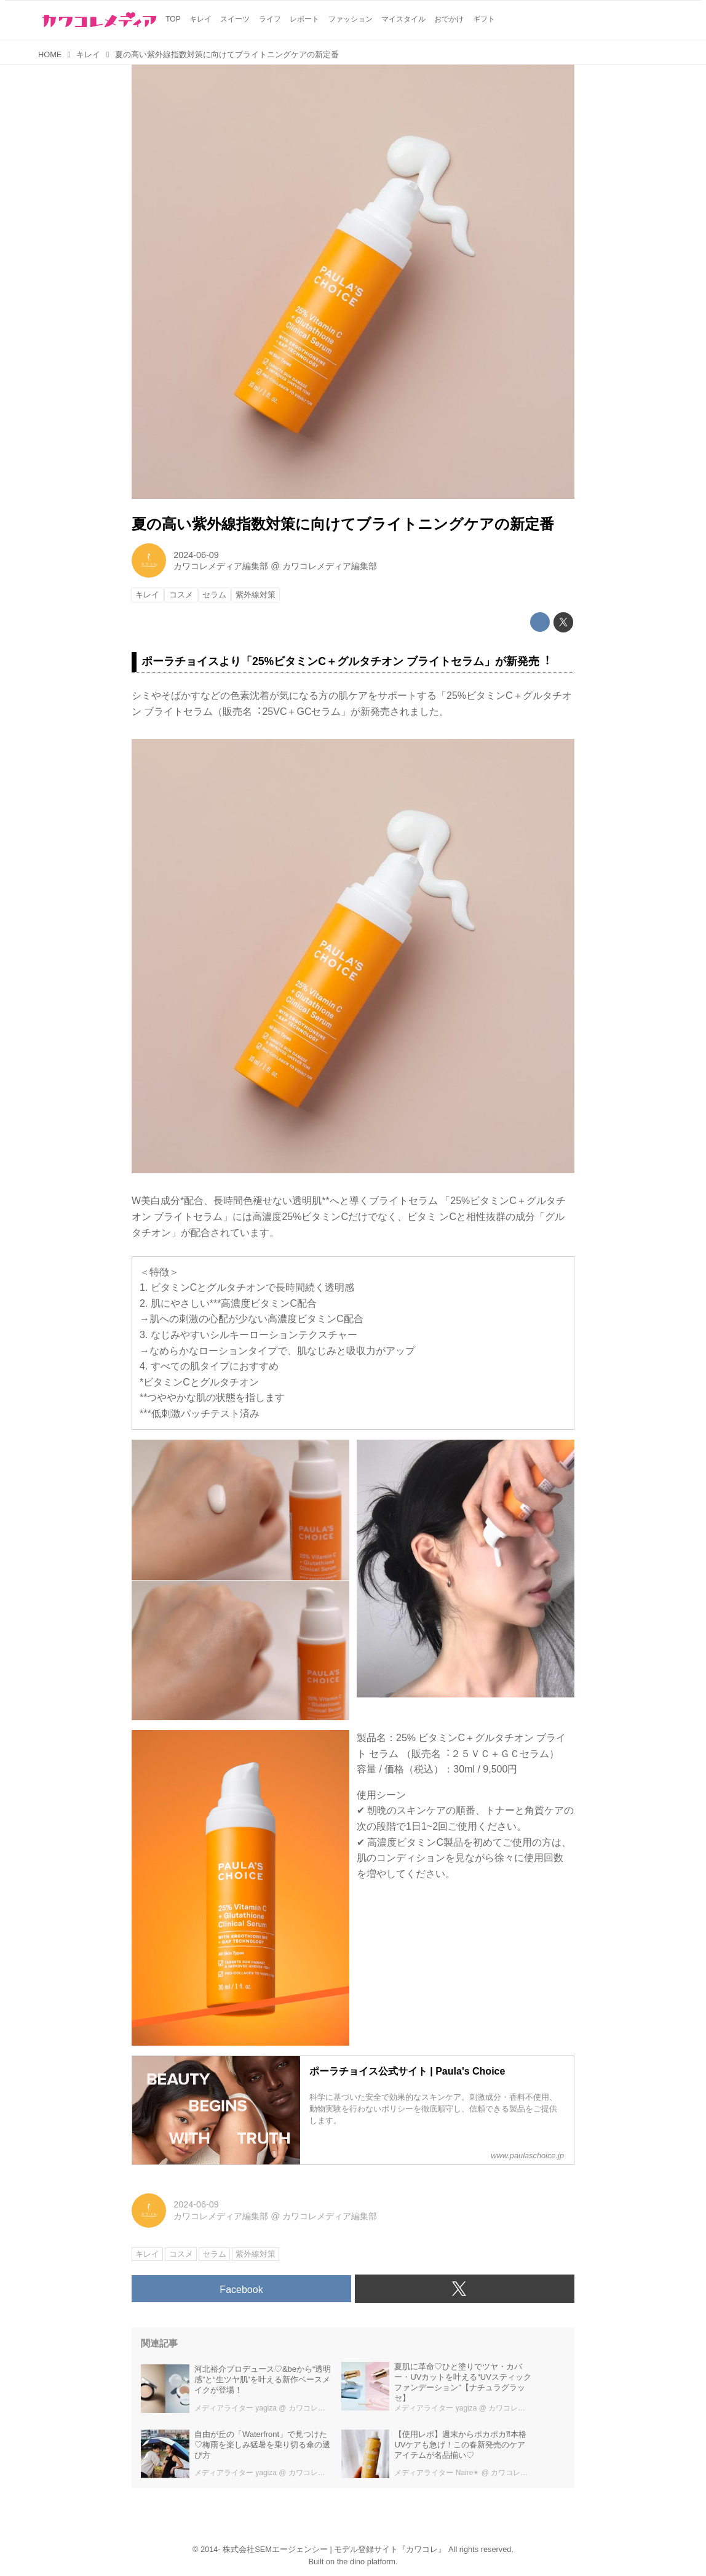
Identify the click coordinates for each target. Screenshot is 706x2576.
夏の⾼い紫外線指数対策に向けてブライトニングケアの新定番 (343, 524)
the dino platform (366, 2561)
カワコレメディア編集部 (220, 566)
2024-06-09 (196, 555)
